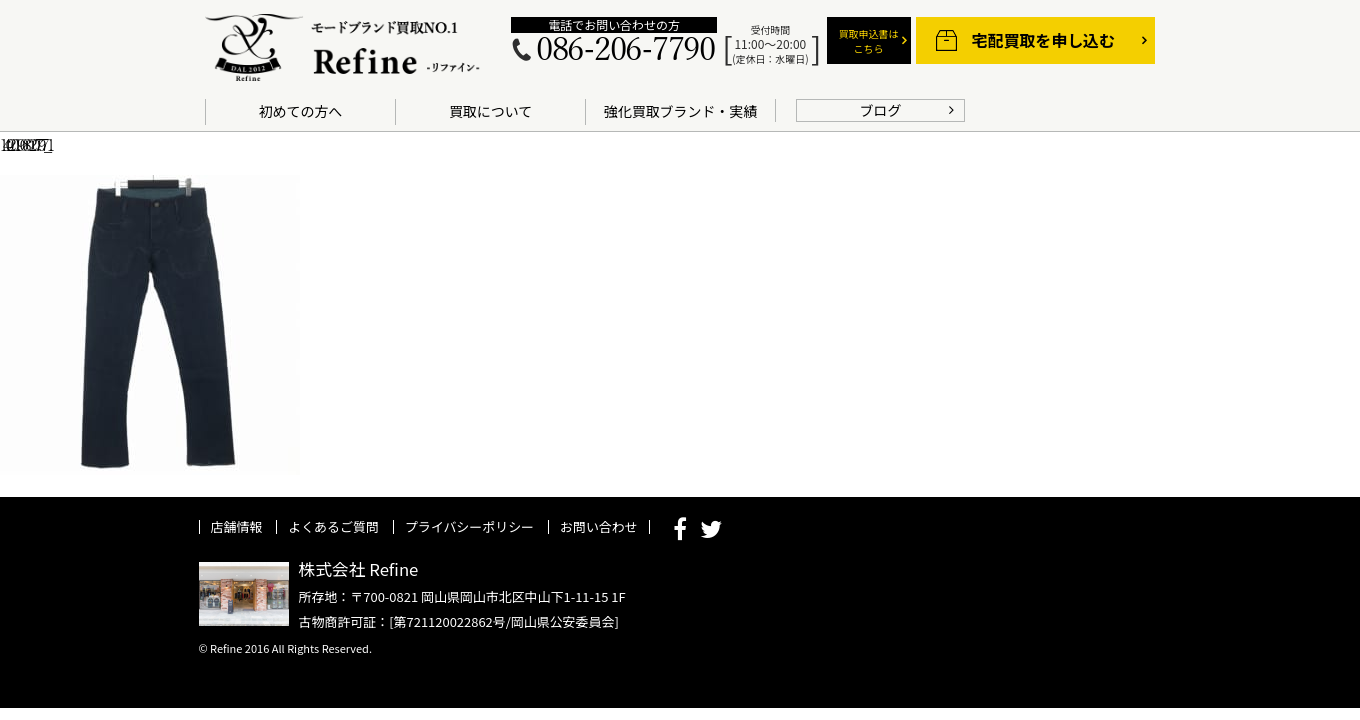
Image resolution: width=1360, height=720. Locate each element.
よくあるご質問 (333, 526)
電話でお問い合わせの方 (613, 25)
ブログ (881, 110)
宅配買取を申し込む (1043, 40)
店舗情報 (237, 526)
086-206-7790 (625, 50)
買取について (490, 111)
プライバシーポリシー (469, 526)
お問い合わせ (599, 526)
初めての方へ (301, 111)
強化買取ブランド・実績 (680, 111)
